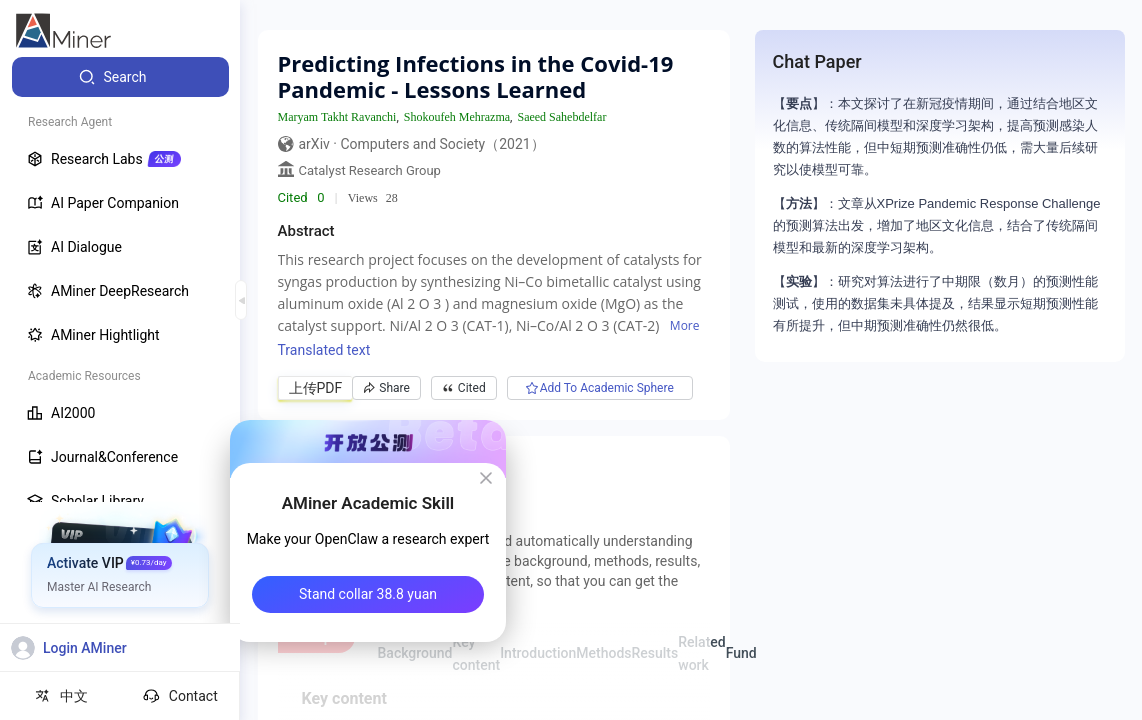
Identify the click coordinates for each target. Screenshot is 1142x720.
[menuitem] (120, 77)
